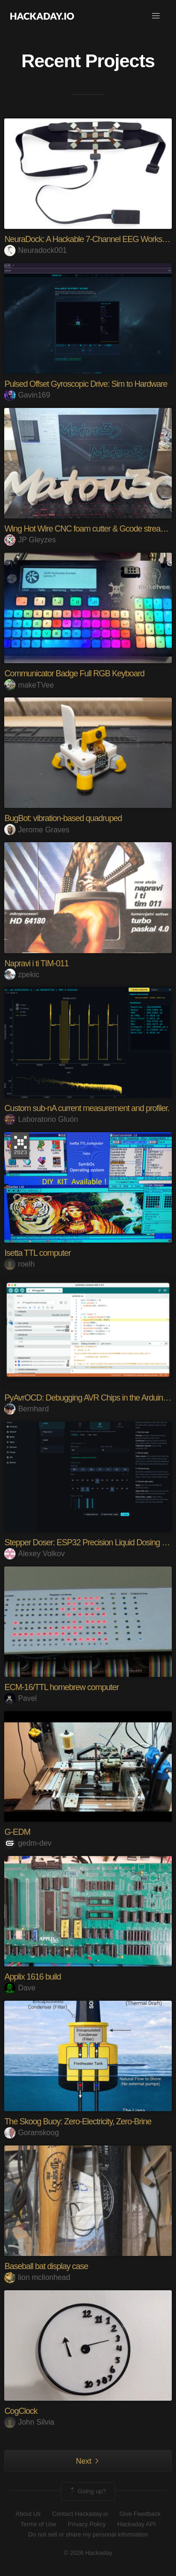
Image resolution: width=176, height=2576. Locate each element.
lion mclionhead (37, 2277)
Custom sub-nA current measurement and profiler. (86, 1108)
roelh (19, 1264)
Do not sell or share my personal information (88, 2534)
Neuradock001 (35, 250)
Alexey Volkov (34, 1554)
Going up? (87, 2491)
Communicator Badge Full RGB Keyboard (74, 673)
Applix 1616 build (32, 1976)
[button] (156, 16)
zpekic (21, 975)
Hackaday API (136, 2524)
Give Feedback (139, 2513)
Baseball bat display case (46, 2266)
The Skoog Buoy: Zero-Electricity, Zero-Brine (77, 2121)
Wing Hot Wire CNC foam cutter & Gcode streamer (88, 528)
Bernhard (26, 1409)
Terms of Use (38, 2524)
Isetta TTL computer (37, 1253)
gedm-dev (27, 1843)
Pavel (20, 1698)
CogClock (20, 2411)
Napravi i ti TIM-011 (36, 963)
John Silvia (29, 2422)
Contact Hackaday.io (80, 2513)
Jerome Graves (36, 830)
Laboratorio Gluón (41, 1119)
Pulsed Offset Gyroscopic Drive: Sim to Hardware (85, 384)
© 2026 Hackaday (88, 2552)
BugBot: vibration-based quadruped (63, 818)
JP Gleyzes (30, 540)
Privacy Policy (87, 2524)
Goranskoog (31, 2133)
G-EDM (17, 1832)
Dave (19, 1988)
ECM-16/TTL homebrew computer (61, 1687)
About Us (27, 2513)
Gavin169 (27, 395)
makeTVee (29, 685)
